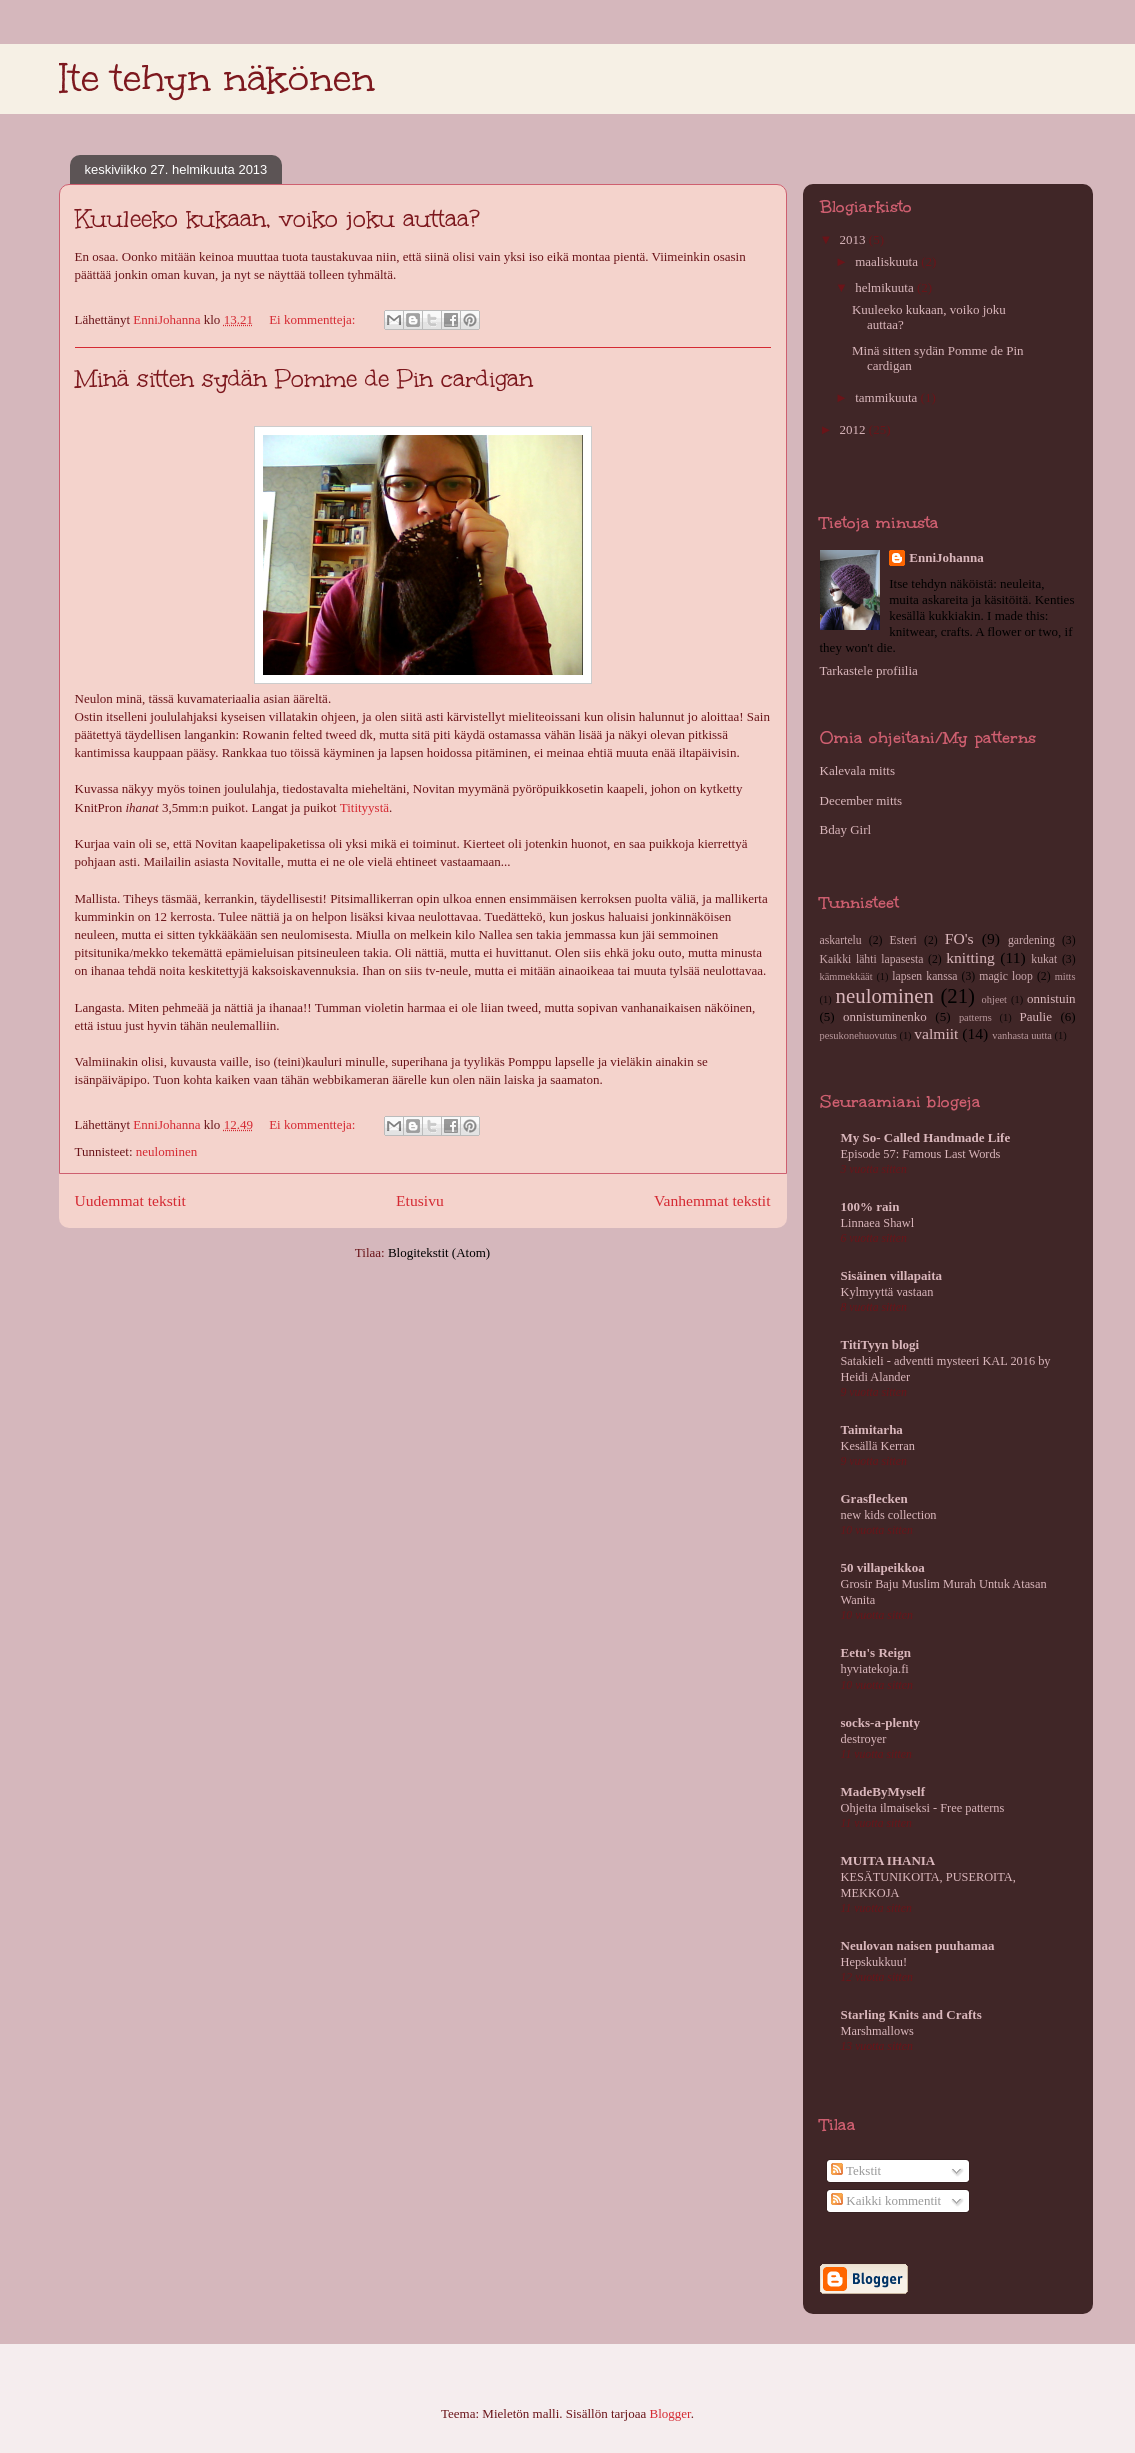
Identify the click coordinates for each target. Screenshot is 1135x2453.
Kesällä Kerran (878, 1446)
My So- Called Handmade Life (926, 1137)
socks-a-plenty (880, 1722)
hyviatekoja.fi (875, 1669)
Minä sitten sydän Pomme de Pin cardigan (304, 378)
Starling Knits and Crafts (911, 2014)
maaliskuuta (888, 261)
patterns (975, 1017)
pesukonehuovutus (858, 1035)
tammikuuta (887, 397)
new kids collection (889, 1515)
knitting (970, 957)
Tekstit (856, 2170)
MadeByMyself (883, 1791)
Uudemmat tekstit (130, 1200)
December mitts (861, 800)
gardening (1031, 940)
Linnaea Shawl (878, 1223)
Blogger (670, 2413)
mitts (1065, 976)
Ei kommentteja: (314, 319)
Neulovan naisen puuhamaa (918, 1945)
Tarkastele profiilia (869, 670)
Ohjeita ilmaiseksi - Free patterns (923, 1808)
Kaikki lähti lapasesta (872, 959)
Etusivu (420, 1200)
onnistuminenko (885, 1016)
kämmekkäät (846, 976)
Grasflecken (874, 1498)
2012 (854, 429)
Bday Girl (846, 829)
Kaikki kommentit (886, 2200)
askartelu (841, 940)
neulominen (166, 1151)
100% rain (870, 1206)
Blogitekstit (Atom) (439, 1252)
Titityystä (364, 807)
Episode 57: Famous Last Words (921, 1154)
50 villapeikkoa (883, 1567)
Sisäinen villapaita (892, 1275)
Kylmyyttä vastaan (887, 1292)
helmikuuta (886, 287)
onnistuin (1051, 998)
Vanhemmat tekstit (712, 1200)
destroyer (864, 1739)
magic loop (1005, 976)
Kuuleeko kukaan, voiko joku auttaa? (277, 218)
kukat (1044, 959)
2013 (854, 239)
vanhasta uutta (1022, 1035)
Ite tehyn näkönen (217, 78)
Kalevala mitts (857, 770)
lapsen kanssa (924, 976)
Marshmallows (877, 2031)
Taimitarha (872, 1429)
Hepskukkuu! (874, 1962)
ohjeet (994, 999)
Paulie (1035, 1016)
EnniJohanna (946, 557)
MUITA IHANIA (888, 1860)
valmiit (936, 1033)
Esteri (903, 940)
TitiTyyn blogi (880, 1344)
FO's (959, 938)
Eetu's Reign (876, 1652)
